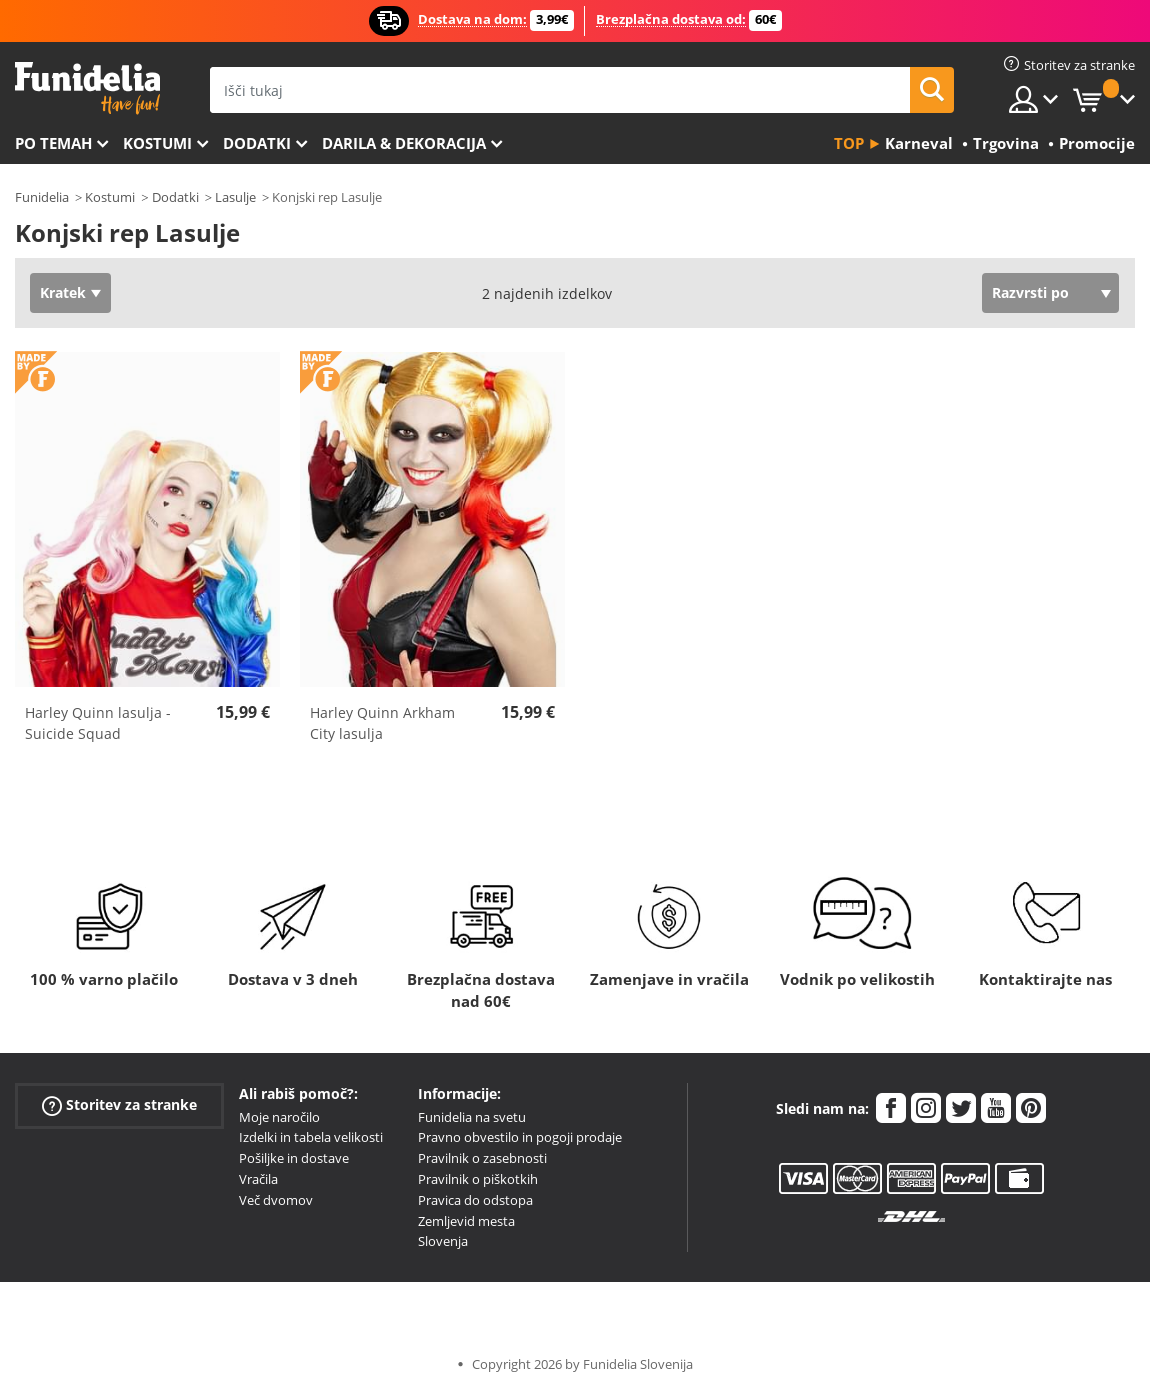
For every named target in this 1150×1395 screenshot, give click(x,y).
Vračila (258, 1179)
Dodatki (257, 143)
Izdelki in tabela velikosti (311, 1137)
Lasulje (235, 197)
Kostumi (157, 143)
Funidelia (42, 197)
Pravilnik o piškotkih (478, 1179)
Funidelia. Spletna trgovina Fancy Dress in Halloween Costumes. (87, 88)
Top (849, 143)
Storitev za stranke (119, 1104)
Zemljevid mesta (466, 1221)
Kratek (63, 292)
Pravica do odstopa (475, 1200)
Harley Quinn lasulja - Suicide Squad (98, 723)
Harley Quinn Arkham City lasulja (382, 723)
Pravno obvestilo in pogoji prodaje (520, 1137)
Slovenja (443, 1241)
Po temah (53, 143)
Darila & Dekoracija (404, 143)
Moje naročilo (279, 1117)
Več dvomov (276, 1200)
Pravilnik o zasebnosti (482, 1158)
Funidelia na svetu (472, 1117)
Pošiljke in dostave (294, 1158)
